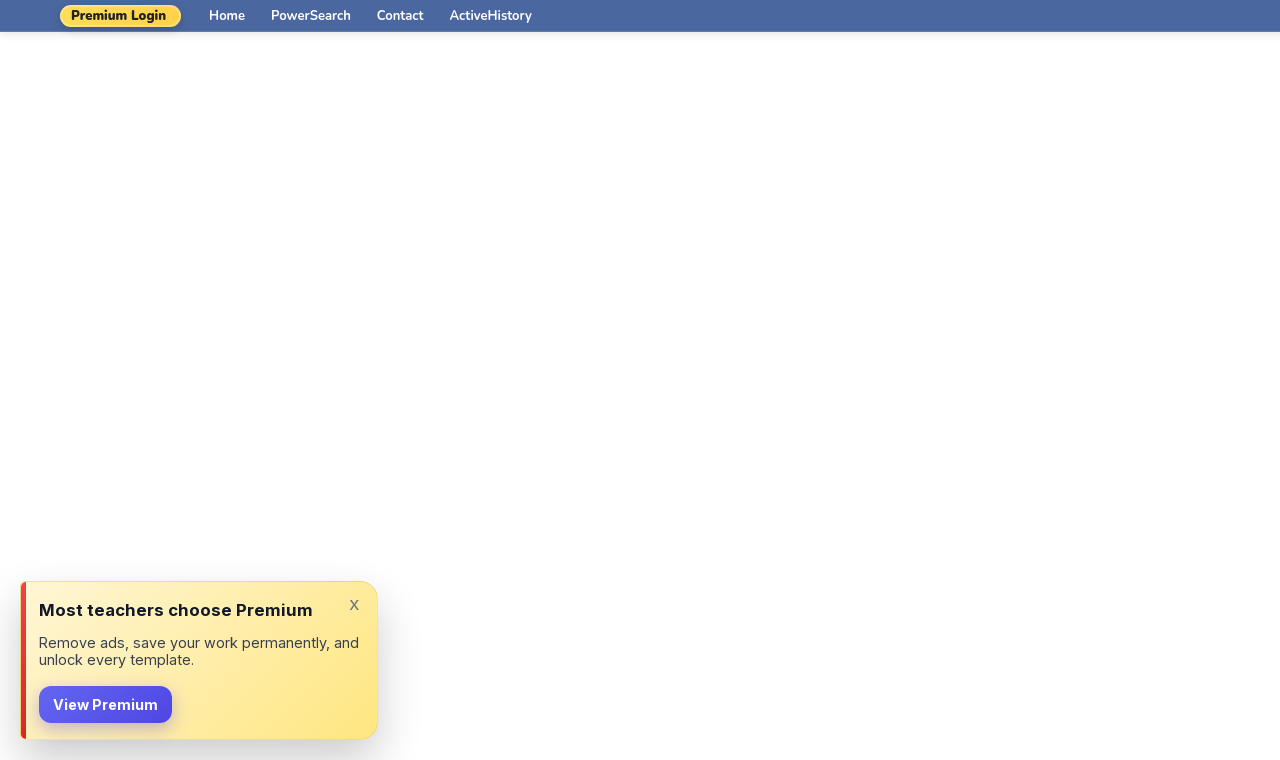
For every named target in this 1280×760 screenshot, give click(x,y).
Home (227, 16)
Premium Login (118, 16)
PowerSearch (311, 16)
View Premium (105, 704)
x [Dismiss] (354, 603)
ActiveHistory (491, 16)
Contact (400, 16)
